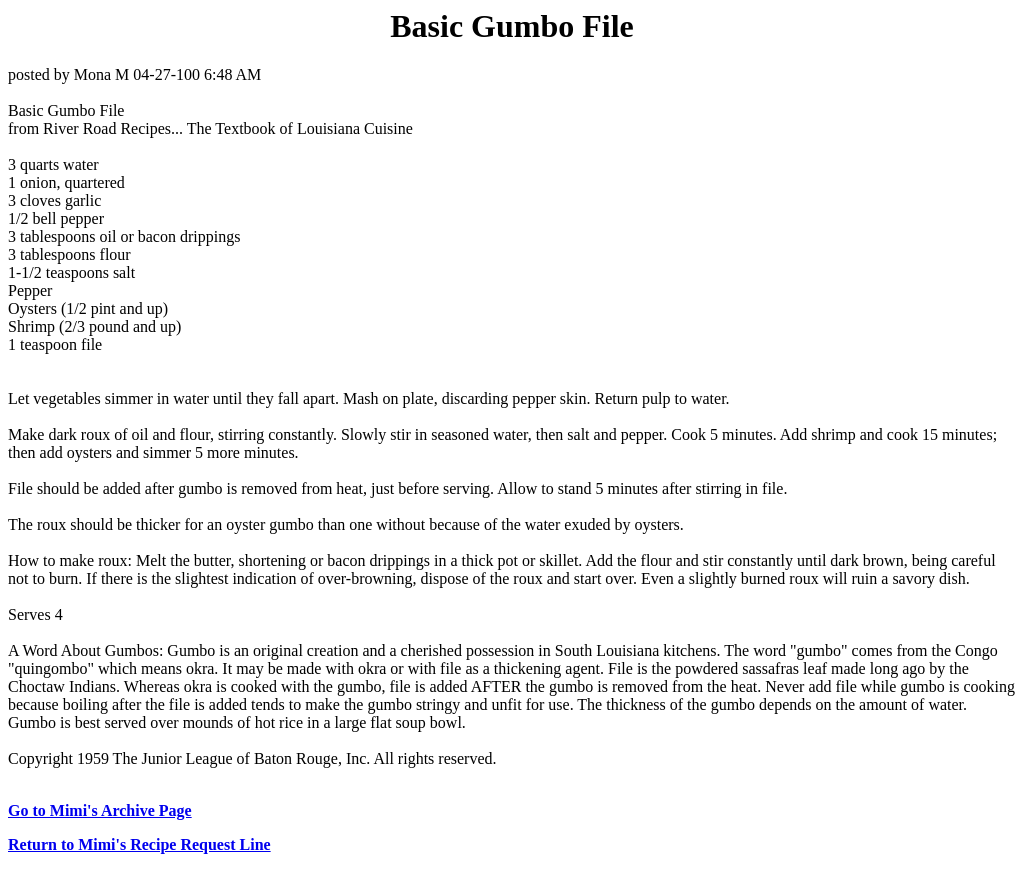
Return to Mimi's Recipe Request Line (139, 844)
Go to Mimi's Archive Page (100, 810)
